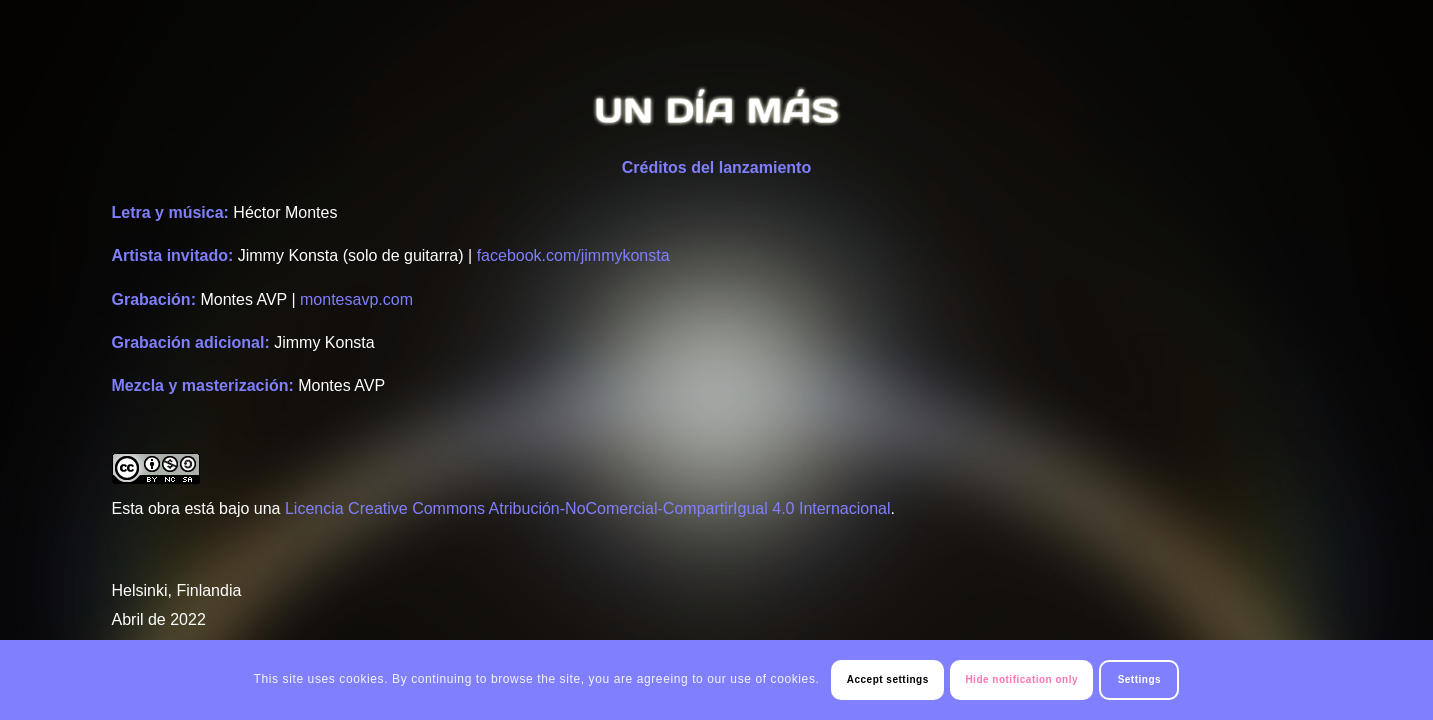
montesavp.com (356, 299)
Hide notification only (1021, 679)
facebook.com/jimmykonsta (573, 255)
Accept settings (888, 679)
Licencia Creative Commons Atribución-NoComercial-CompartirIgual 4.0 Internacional (588, 508)
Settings (1139, 679)
